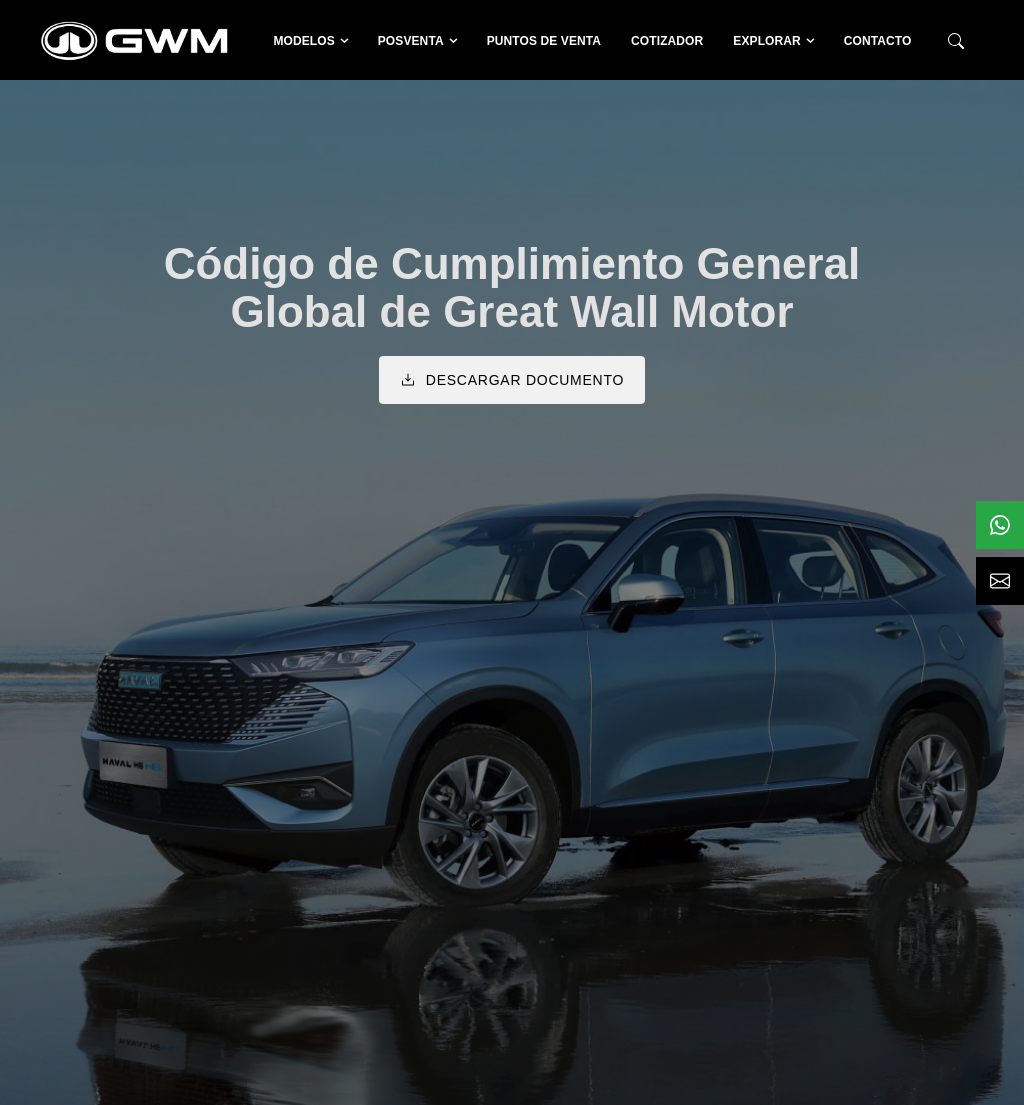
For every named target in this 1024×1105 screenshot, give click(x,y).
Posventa (411, 41)
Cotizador (667, 41)
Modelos (303, 41)
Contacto (878, 41)
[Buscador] (956, 41)
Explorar (766, 41)
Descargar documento (512, 380)
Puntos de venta (544, 41)
